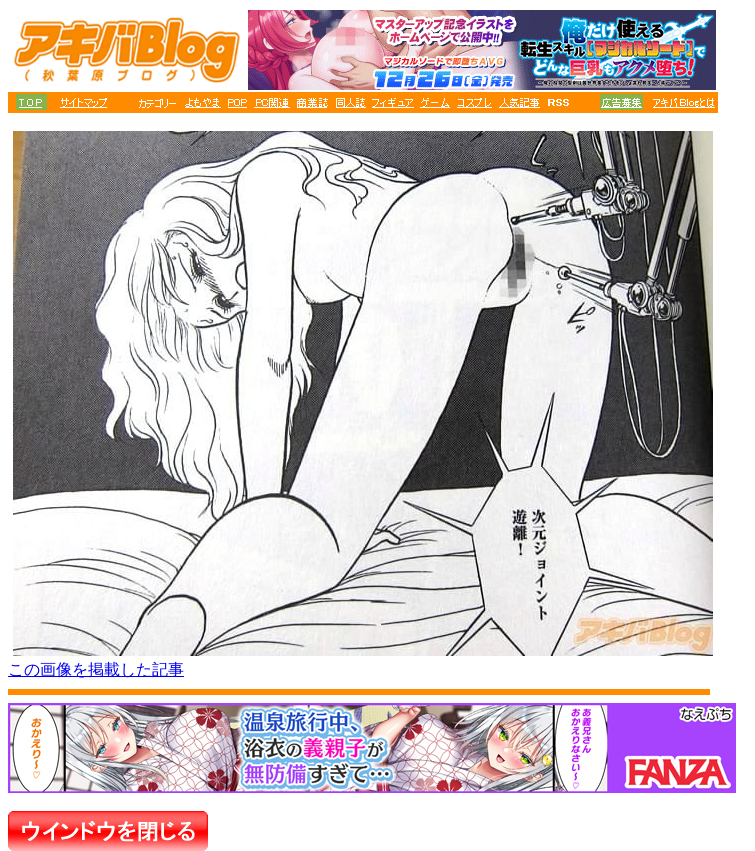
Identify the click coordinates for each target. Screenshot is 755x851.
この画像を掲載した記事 (96, 669)
